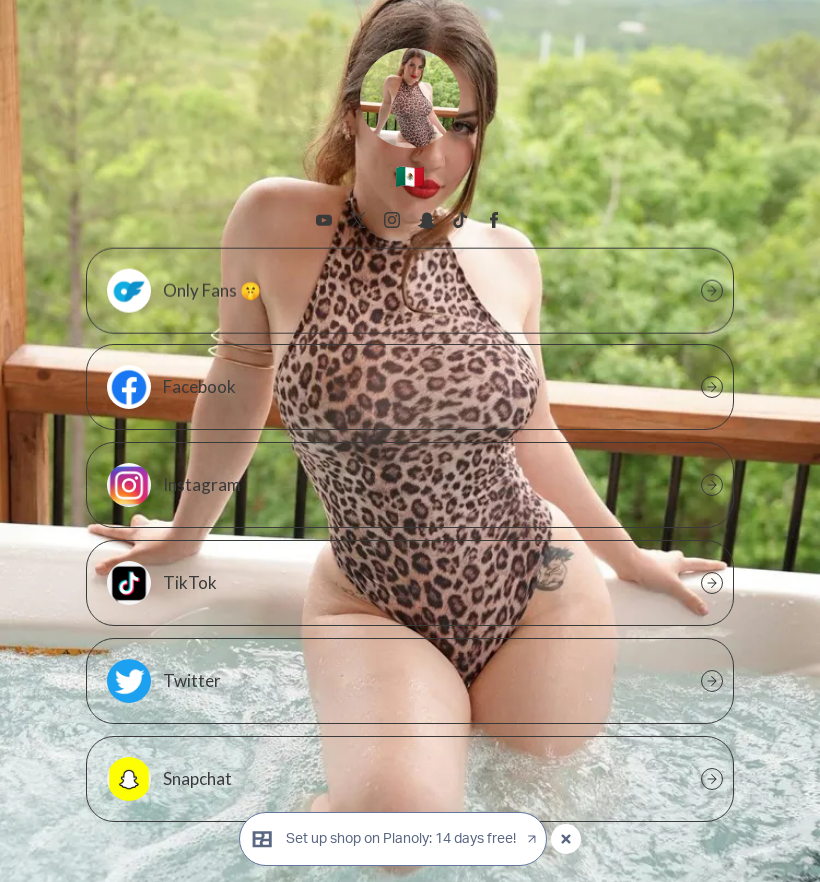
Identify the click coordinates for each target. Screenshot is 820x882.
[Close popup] (566, 839)
